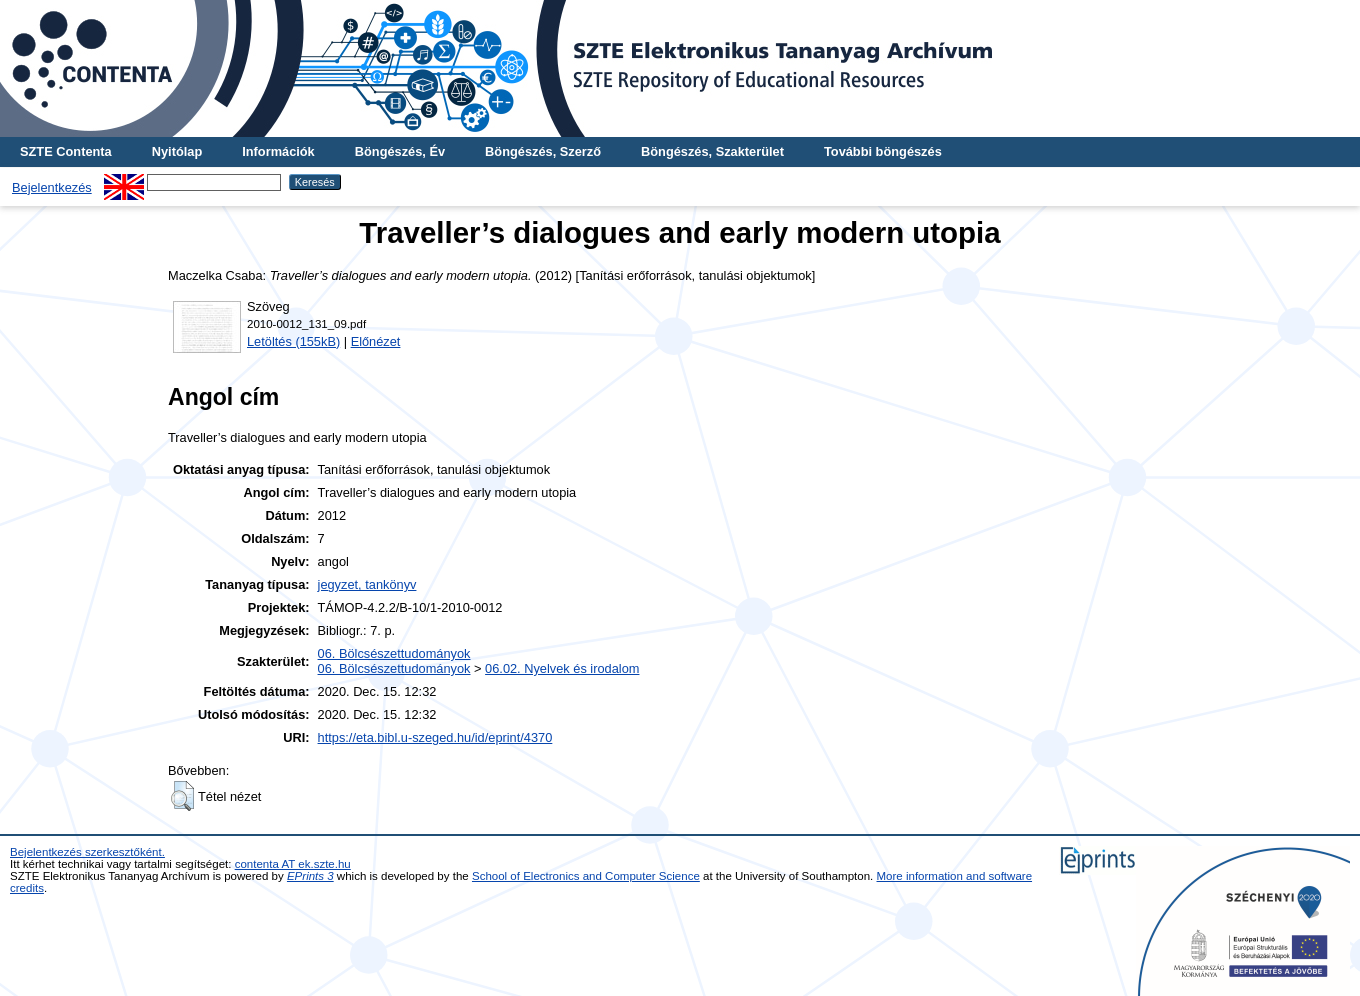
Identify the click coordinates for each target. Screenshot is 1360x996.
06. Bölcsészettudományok (394, 653)
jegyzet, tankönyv (367, 584)
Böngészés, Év (400, 151)
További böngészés (883, 151)
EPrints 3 (310, 876)
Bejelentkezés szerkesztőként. (87, 852)
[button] (182, 796)
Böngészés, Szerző (543, 151)
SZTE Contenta (66, 151)
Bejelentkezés (52, 187)
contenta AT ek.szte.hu (293, 864)
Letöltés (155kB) (293, 341)
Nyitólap (177, 151)
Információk (278, 151)
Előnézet (376, 341)
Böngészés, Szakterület (712, 151)
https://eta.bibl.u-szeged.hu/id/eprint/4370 (435, 737)
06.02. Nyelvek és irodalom (562, 668)
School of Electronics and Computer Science (586, 876)
